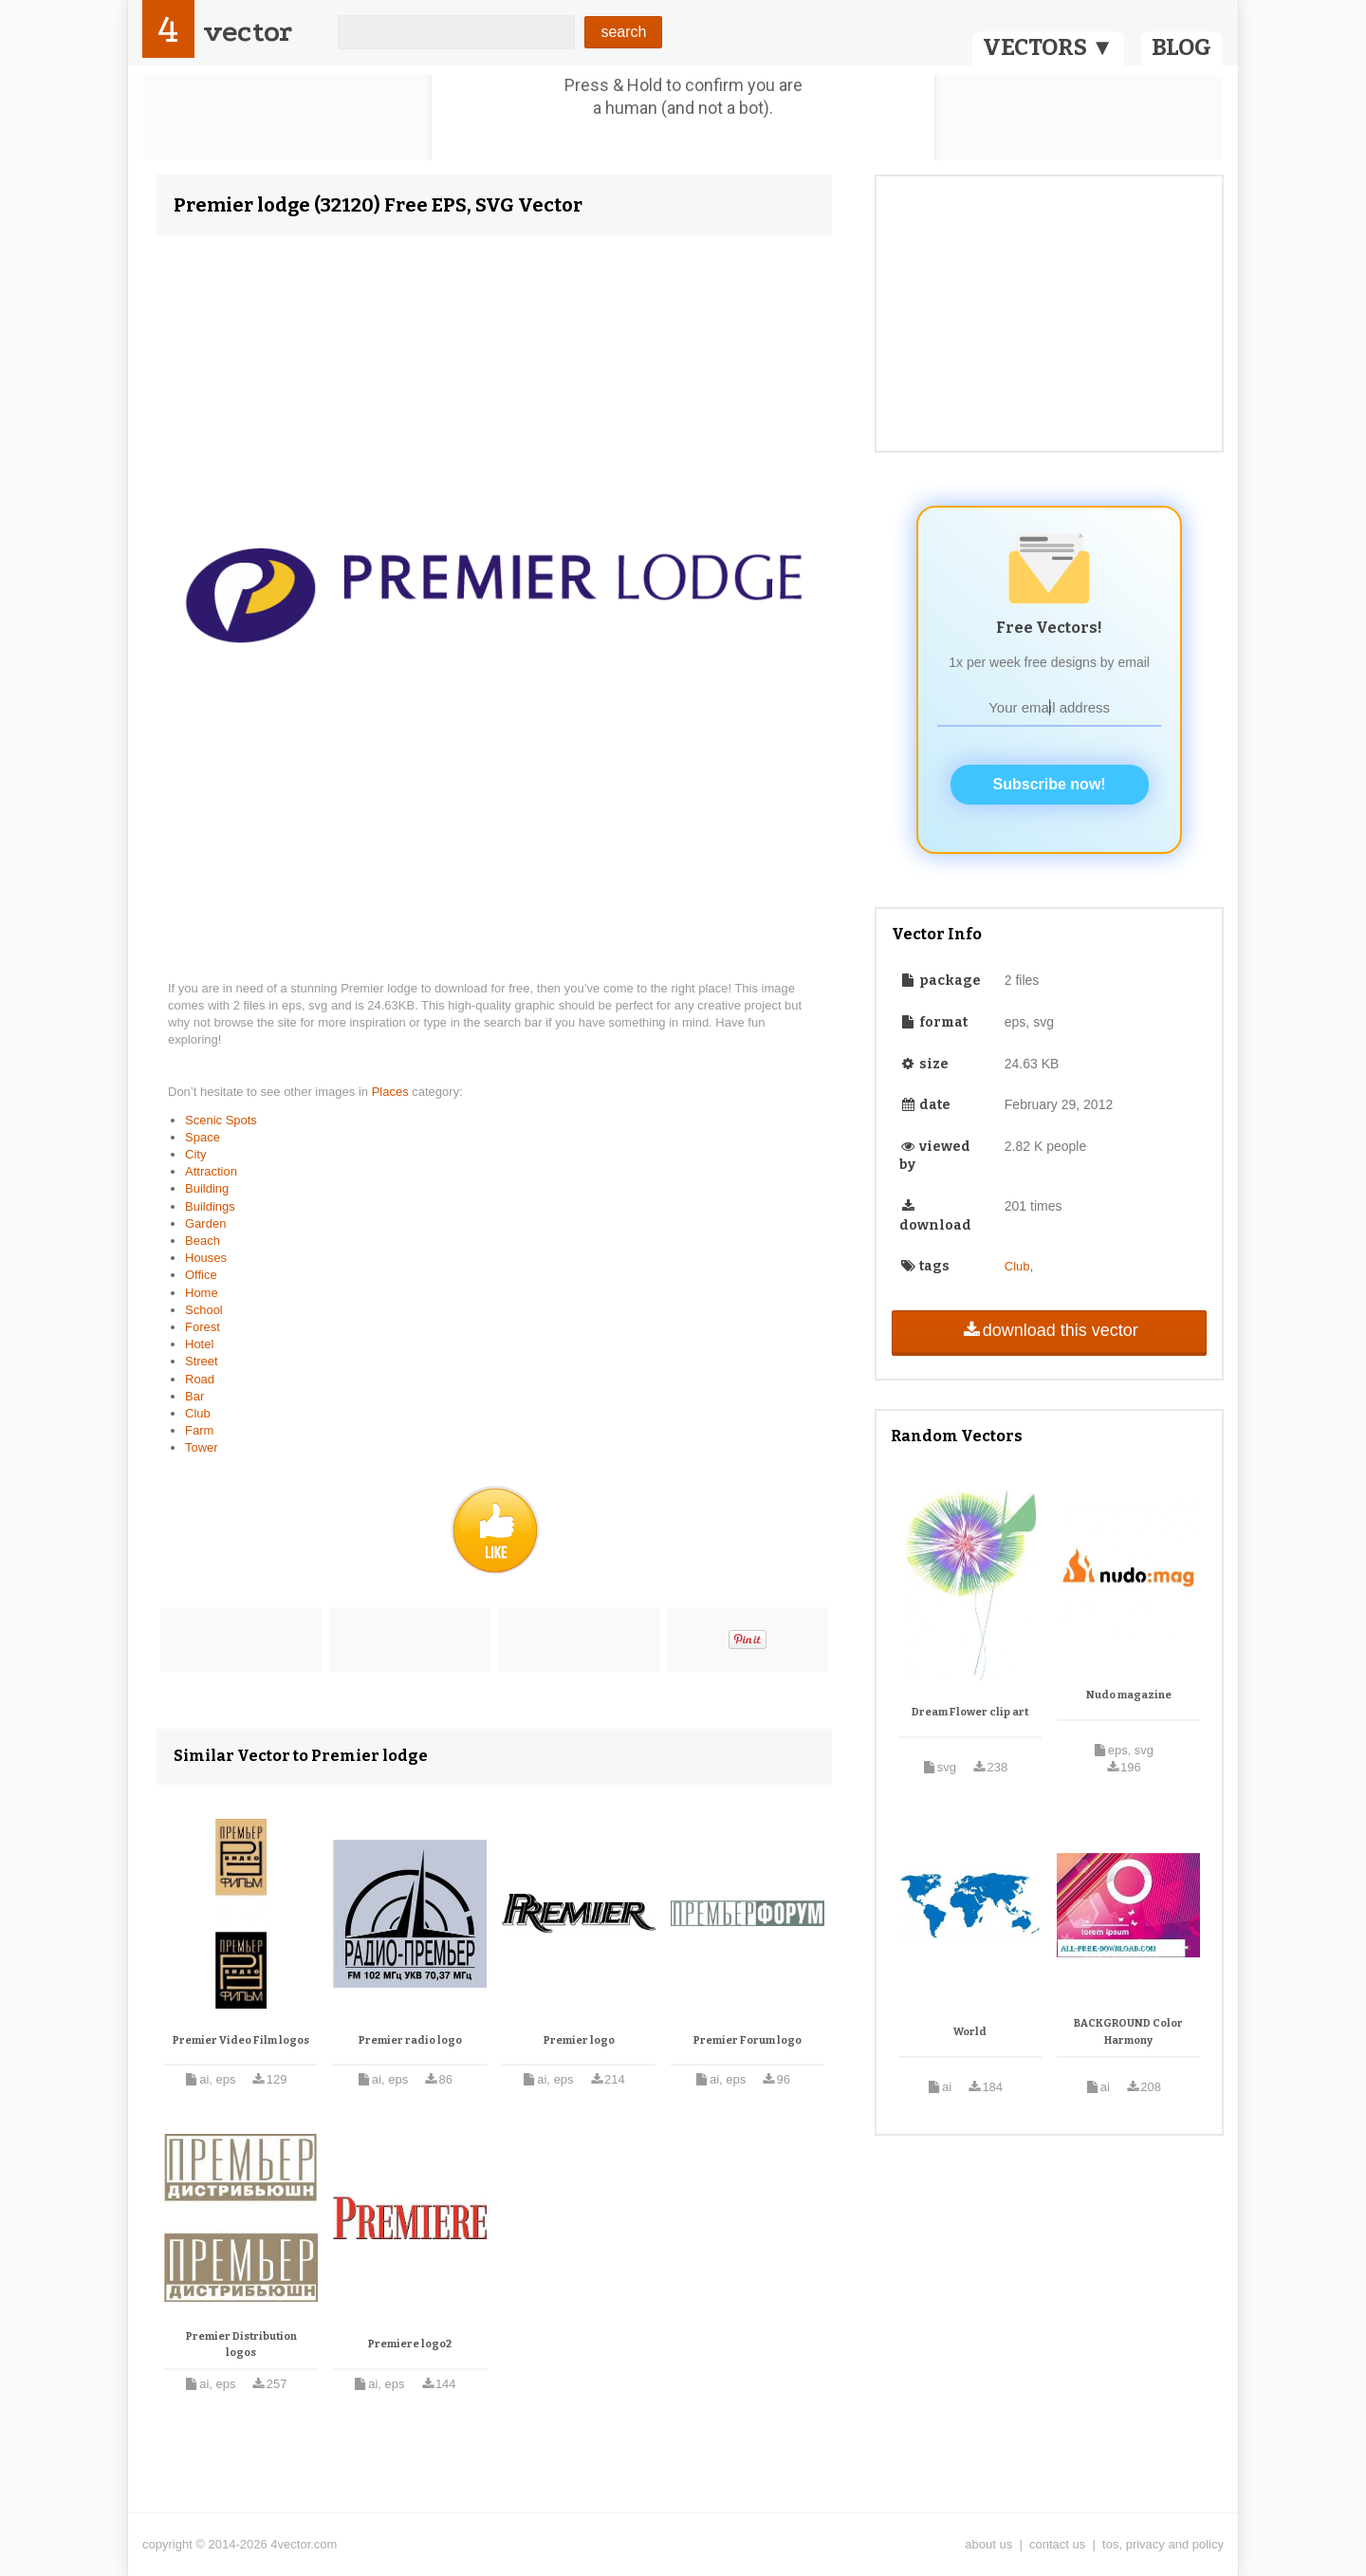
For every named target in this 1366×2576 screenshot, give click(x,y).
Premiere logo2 (410, 2344)
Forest (202, 1327)
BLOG (1181, 47)
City (195, 1154)
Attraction (211, 1171)
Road (199, 1379)
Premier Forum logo (747, 2040)
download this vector (1048, 1330)
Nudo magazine (1129, 1695)
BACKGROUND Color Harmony (1128, 2032)
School (204, 1310)
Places (392, 1091)
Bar (194, 1396)
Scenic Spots (221, 1120)
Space (202, 1137)
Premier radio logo (410, 2040)
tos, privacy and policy (1163, 2544)
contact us (1057, 2544)
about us (988, 2544)
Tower (201, 1447)
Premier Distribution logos (241, 2345)
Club (198, 1413)
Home (201, 1293)
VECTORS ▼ (1048, 47)
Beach (202, 1240)
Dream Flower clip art (970, 1712)
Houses (206, 1258)
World (970, 2032)
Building (207, 1188)
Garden (205, 1223)
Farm (199, 1430)
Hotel (199, 1344)
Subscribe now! (1049, 784)
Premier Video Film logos (241, 2040)
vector (247, 31)
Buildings (210, 1206)
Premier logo (579, 2040)
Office (201, 1275)
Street (201, 1361)
